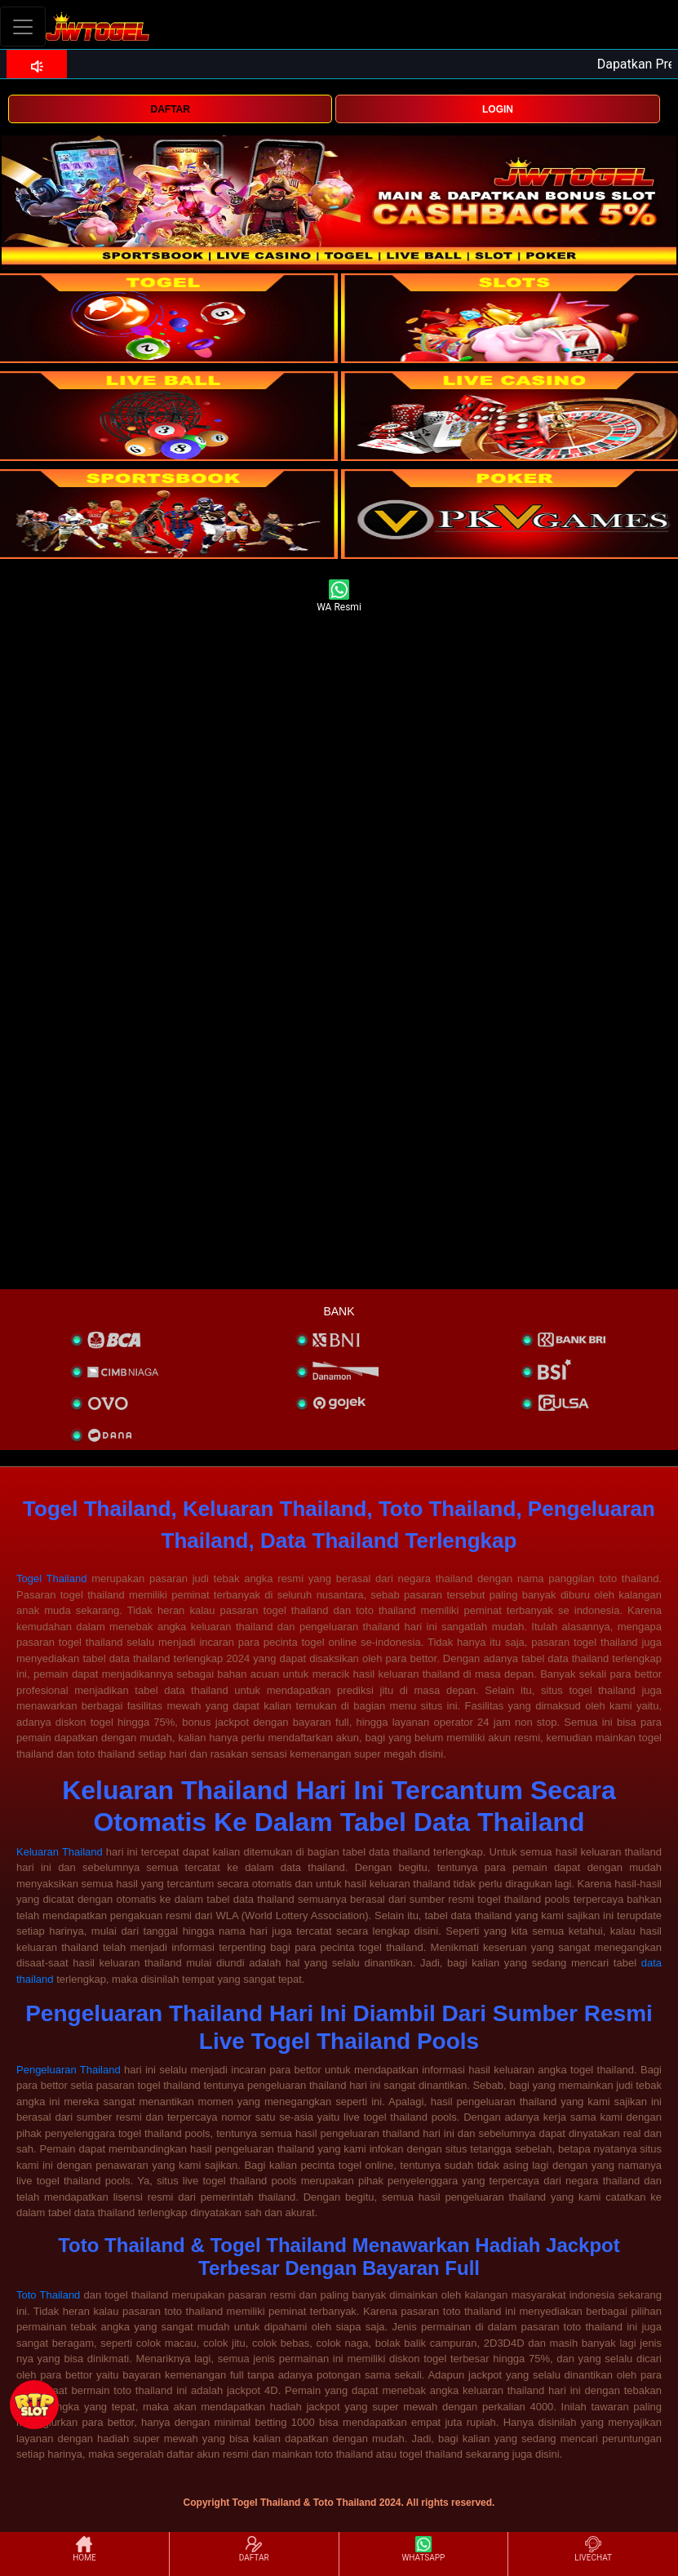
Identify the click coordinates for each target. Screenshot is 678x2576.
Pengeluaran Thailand (68, 2070)
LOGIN (497, 109)
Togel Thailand (51, 1578)
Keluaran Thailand (59, 1852)
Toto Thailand (48, 2295)
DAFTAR (169, 109)
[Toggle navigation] (23, 27)
